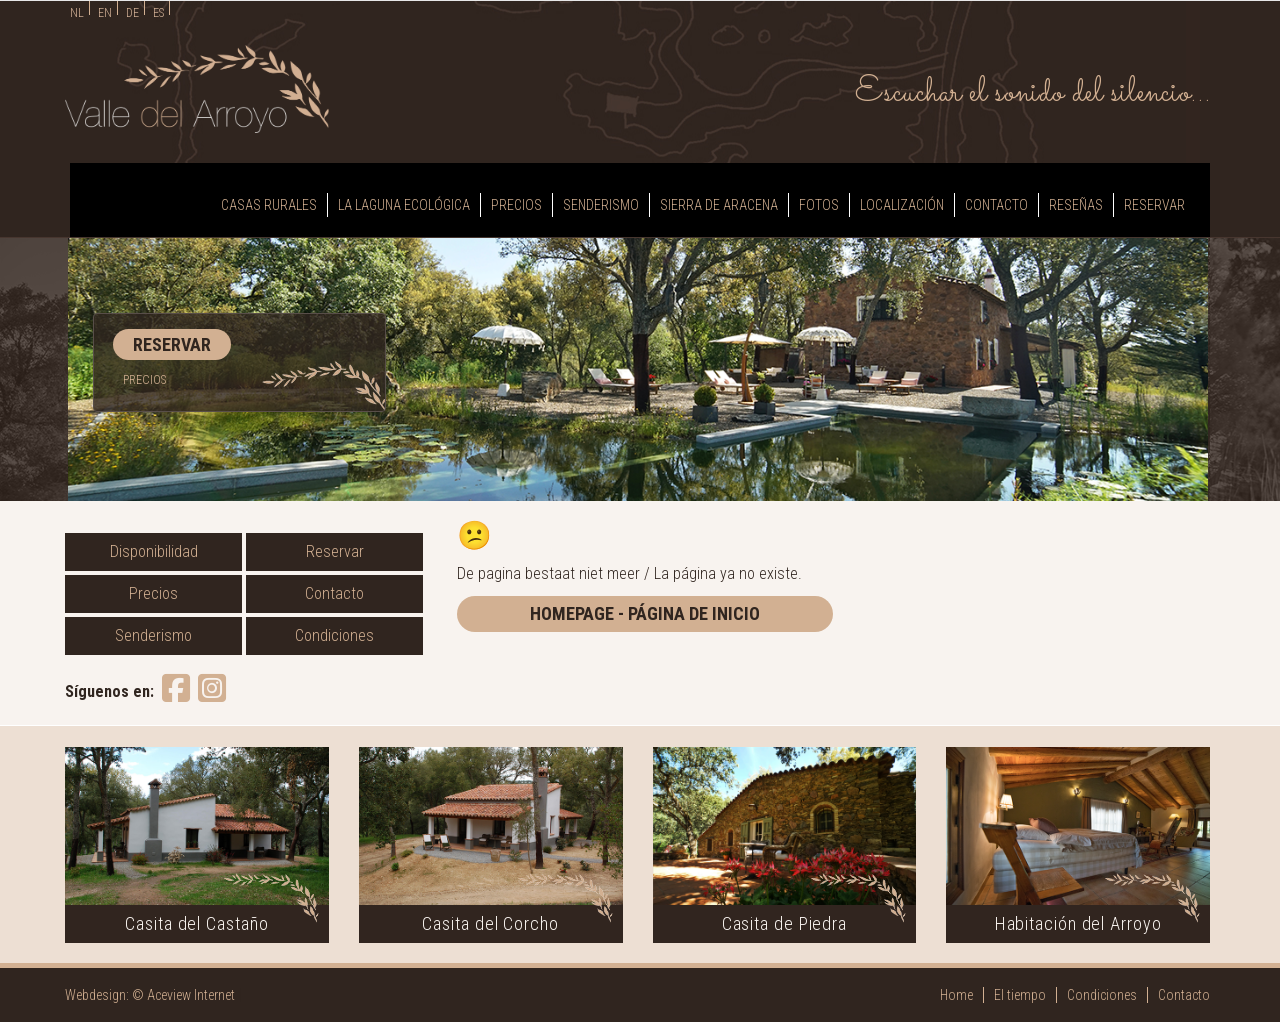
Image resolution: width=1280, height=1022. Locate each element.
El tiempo (1020, 995)
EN (105, 13)
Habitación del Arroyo (1078, 923)
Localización (902, 205)
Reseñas (1076, 205)
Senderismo (601, 205)
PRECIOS (144, 380)
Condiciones (334, 635)
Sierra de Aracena (719, 205)
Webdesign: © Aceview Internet (150, 995)
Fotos (819, 205)
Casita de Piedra (784, 923)
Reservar (1154, 205)
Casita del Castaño (196, 923)
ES (158, 13)
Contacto (996, 205)
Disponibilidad (154, 551)
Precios (516, 205)
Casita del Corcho (490, 923)
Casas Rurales (269, 205)
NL (77, 13)
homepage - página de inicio (645, 613)
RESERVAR (172, 344)
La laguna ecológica (404, 205)
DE (132, 13)
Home (956, 995)
